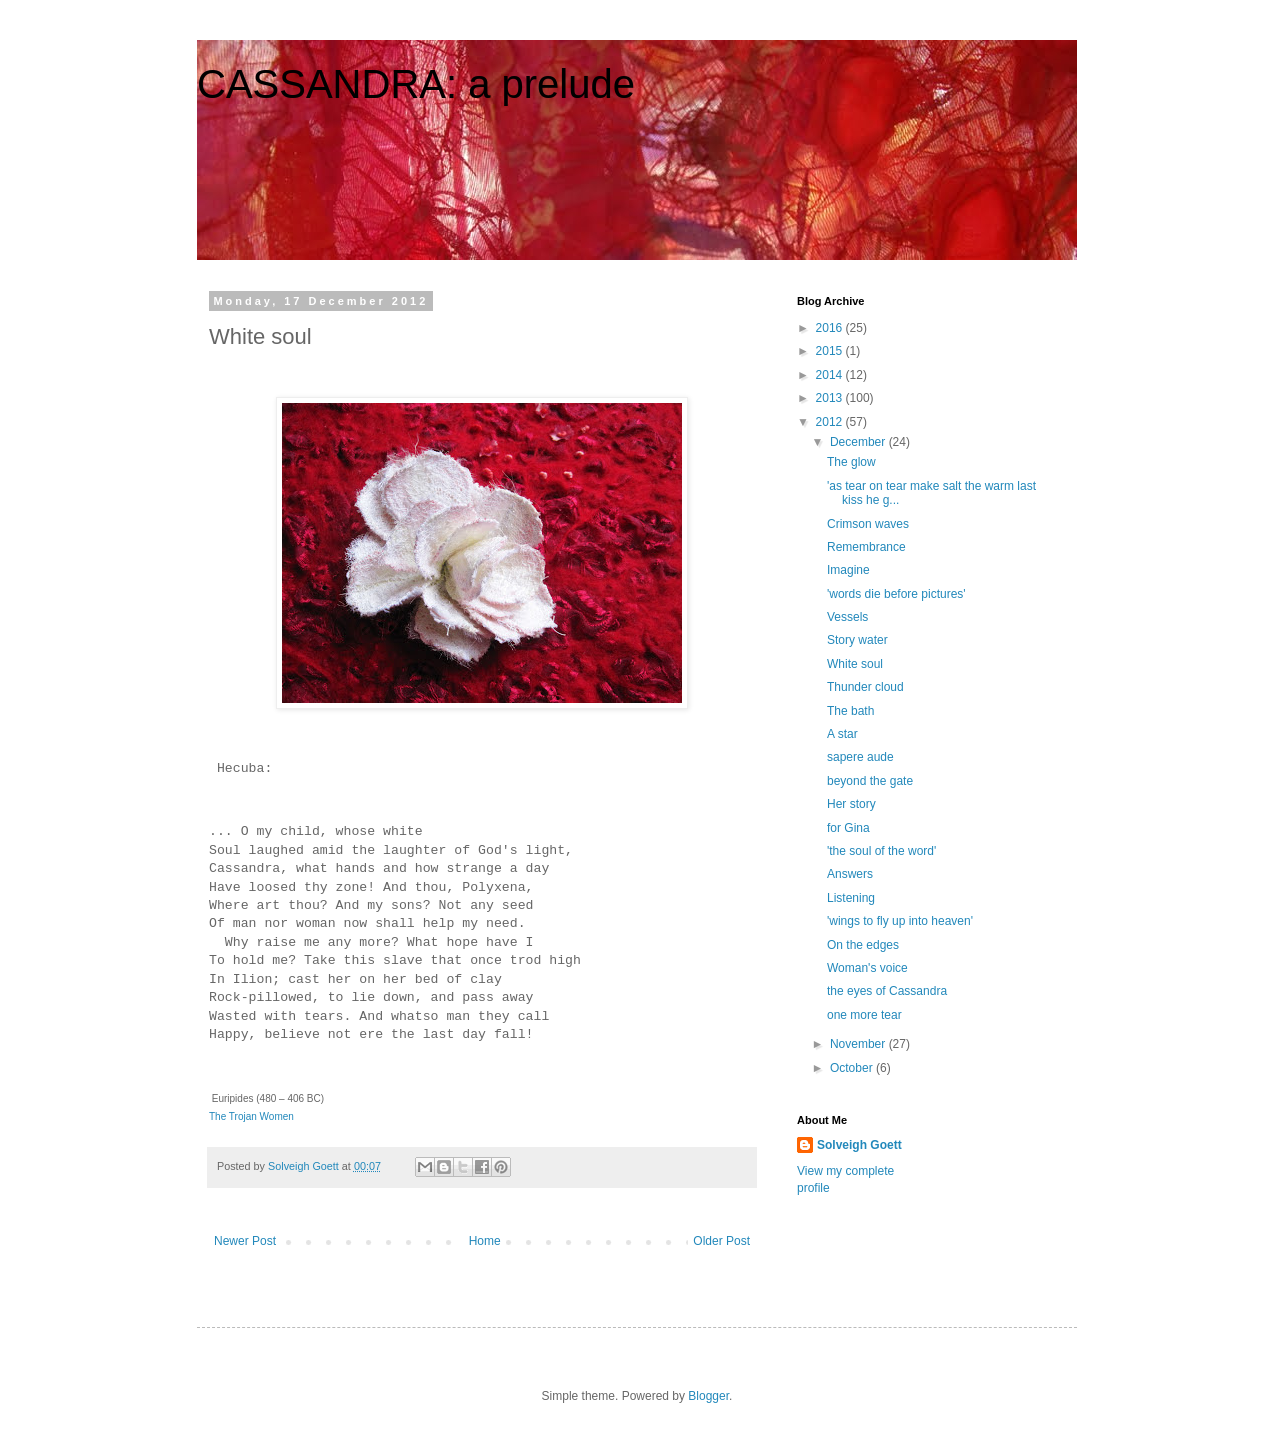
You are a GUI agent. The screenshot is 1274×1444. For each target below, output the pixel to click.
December (859, 442)
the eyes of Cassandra (887, 991)
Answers (850, 874)
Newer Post (245, 1241)
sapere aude (860, 757)
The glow (851, 462)
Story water (857, 640)
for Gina (848, 828)
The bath (850, 711)
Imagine (848, 570)
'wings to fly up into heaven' (900, 921)
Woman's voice (867, 968)
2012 (831, 422)
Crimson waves (868, 524)
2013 (831, 398)
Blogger (708, 1396)
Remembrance (866, 547)
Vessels (847, 617)
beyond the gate (870, 781)
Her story (851, 804)
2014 (831, 375)
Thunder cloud (865, 687)
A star (842, 734)
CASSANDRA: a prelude (416, 84)
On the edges (863, 945)
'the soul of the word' (881, 851)
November (859, 1044)
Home (485, 1241)
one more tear (864, 1015)
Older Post (721, 1241)
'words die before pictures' (896, 594)
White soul (855, 664)
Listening (851, 898)
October (853, 1068)
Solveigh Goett (859, 1145)
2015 (831, 351)
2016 (831, 328)
